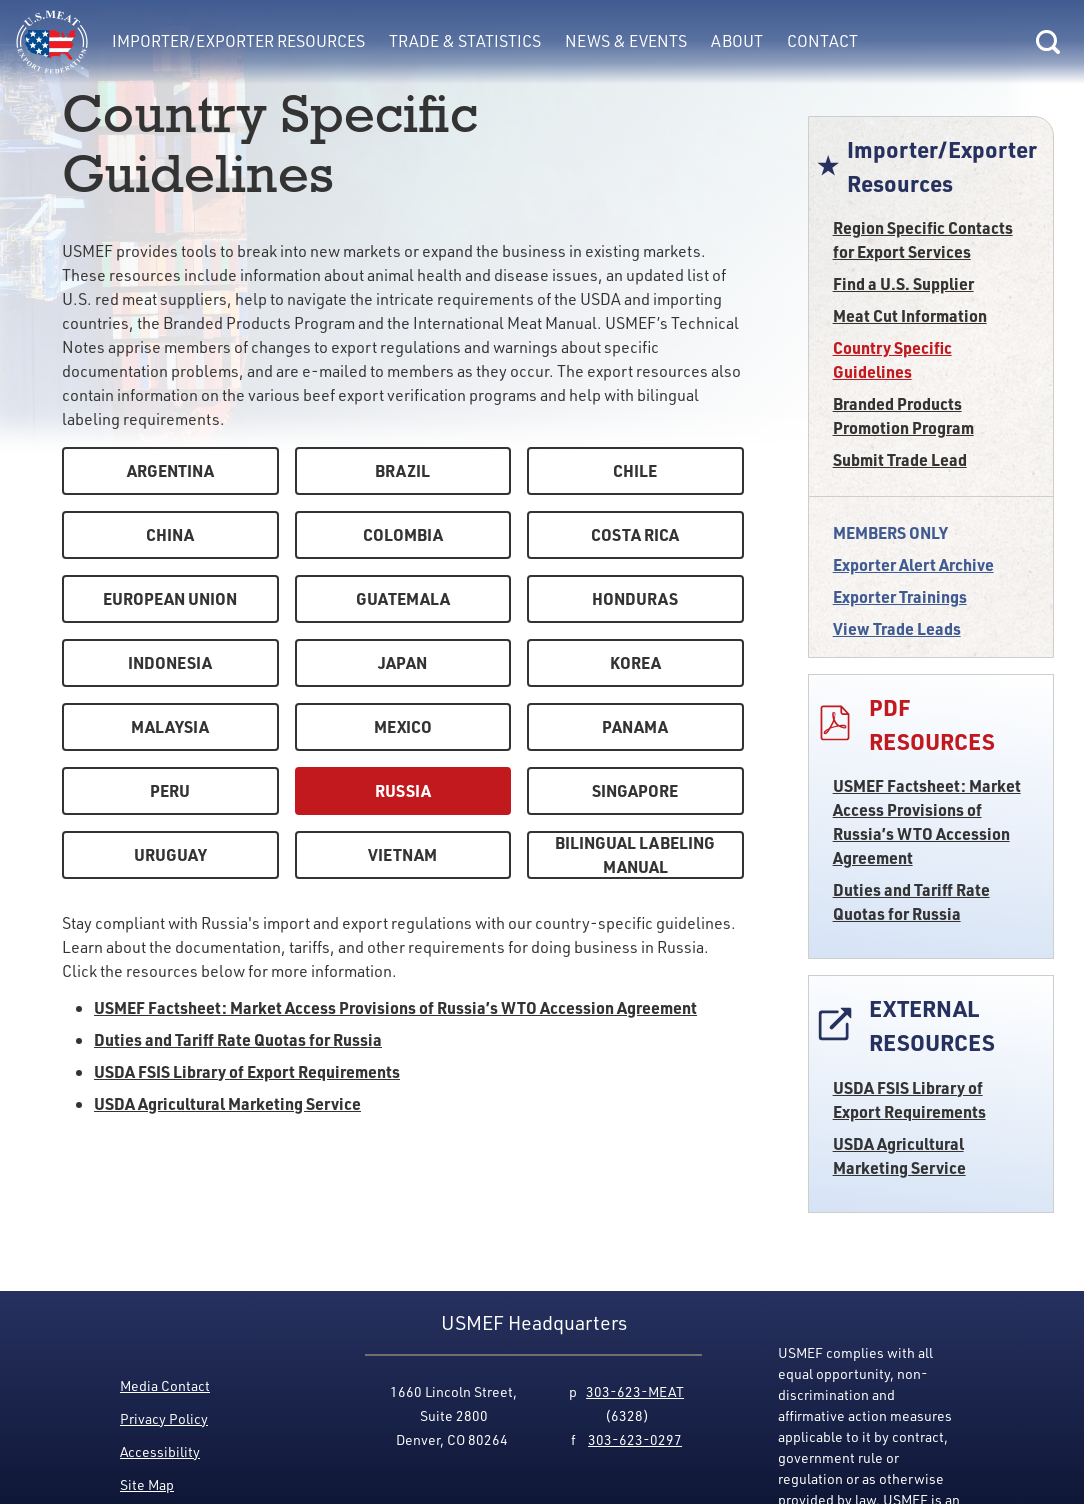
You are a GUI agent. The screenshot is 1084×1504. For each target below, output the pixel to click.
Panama (635, 726)
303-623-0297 (635, 1439)
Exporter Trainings (900, 596)
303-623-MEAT (635, 1391)
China (170, 534)
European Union (170, 598)
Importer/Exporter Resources (238, 40)
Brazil (402, 470)
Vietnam (402, 854)
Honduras (635, 598)
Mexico (403, 726)
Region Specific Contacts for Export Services (923, 239)
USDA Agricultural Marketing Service (899, 1155)
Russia (403, 790)
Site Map (147, 1484)
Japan (402, 662)
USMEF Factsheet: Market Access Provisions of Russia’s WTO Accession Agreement (927, 821)
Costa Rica (635, 534)
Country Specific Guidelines (892, 359)
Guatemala (403, 598)
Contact (822, 40)
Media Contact (165, 1385)
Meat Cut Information (910, 315)
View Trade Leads (897, 628)
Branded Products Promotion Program (903, 415)
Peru (170, 790)
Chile (635, 470)
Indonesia (170, 662)
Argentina (170, 470)
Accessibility (160, 1451)
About (737, 40)
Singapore (635, 790)
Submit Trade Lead (900, 459)
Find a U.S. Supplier (903, 283)
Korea (635, 662)
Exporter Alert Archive (913, 564)
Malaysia (170, 726)
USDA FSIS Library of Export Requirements (909, 1099)
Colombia (403, 534)
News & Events (626, 40)
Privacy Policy (164, 1418)
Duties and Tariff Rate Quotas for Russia (911, 901)
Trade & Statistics (465, 40)
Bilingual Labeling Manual (635, 854)
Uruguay (170, 854)
